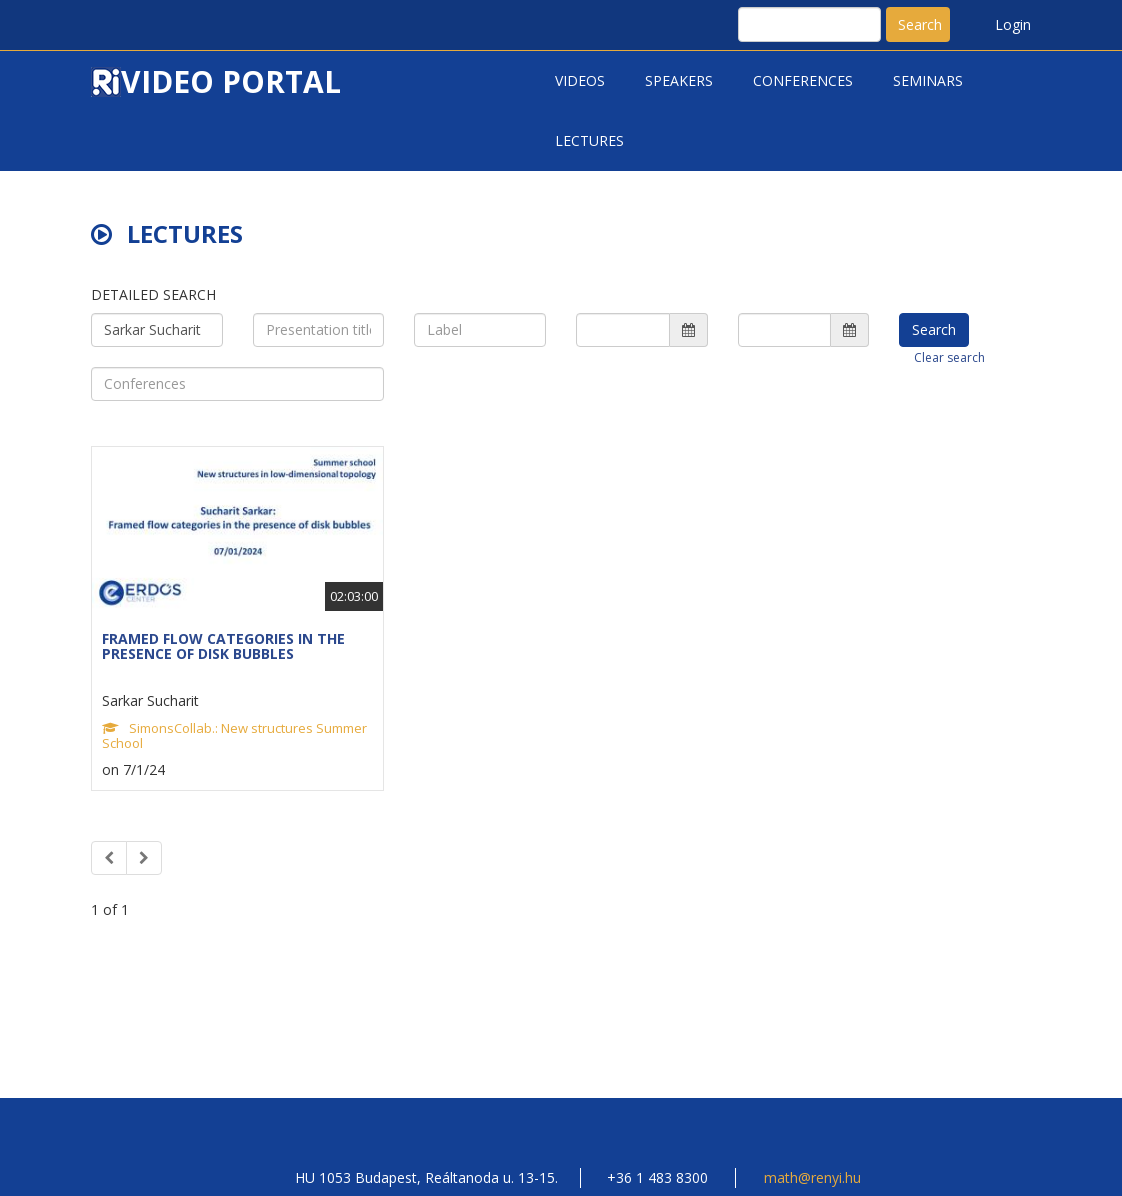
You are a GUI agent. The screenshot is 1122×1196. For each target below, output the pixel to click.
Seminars (928, 80)
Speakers (679, 80)
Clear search (949, 357)
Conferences (803, 80)
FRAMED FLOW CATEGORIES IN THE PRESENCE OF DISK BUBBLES (223, 646)
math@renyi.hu (812, 1177)
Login (1013, 24)
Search (920, 24)
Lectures (589, 140)
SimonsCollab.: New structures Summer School (234, 735)
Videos (580, 80)
